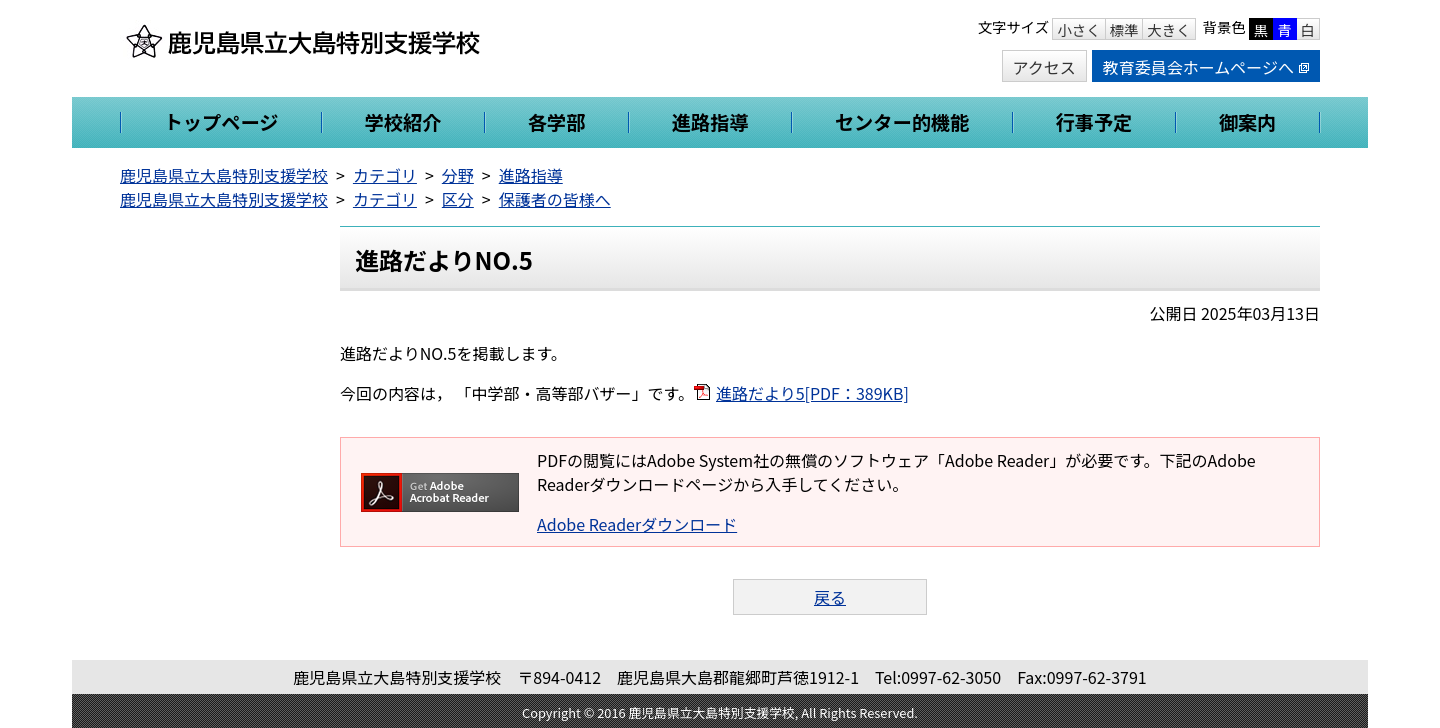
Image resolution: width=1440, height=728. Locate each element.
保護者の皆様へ (555, 199)
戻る (830, 597)
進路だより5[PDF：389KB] (812, 393)
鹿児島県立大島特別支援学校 (224, 175)
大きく (1168, 29)
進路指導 (531, 175)
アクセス (1044, 67)
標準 (1124, 29)
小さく (1078, 29)
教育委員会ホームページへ (1206, 67)
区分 (458, 199)
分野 (458, 175)
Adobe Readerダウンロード (637, 524)
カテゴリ (385, 175)
